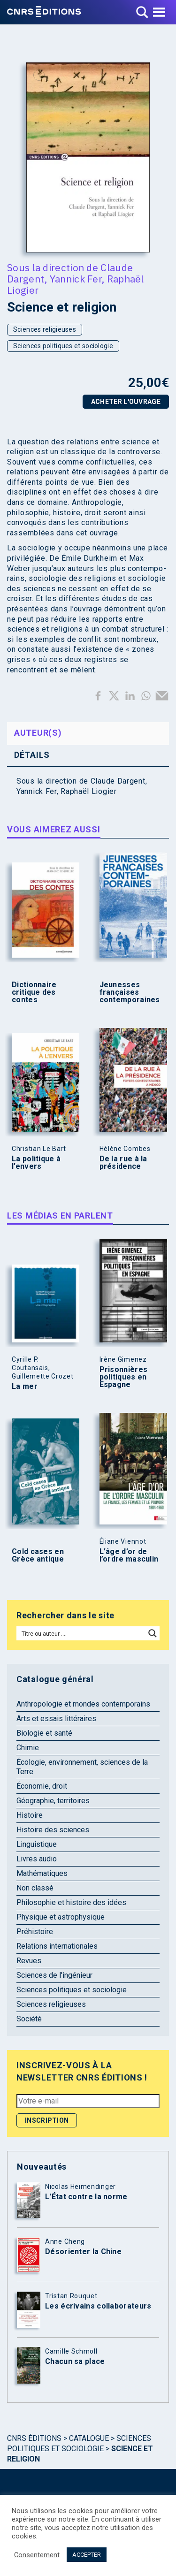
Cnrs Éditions (34, 2438)
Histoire (29, 1815)
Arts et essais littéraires (56, 1718)
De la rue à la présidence (123, 1162)
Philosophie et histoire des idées (71, 1902)
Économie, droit (41, 1786)
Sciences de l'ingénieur (54, 1975)
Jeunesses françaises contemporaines (129, 992)
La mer (25, 1386)
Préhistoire (34, 1931)
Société (29, 2018)
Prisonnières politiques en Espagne (123, 1377)
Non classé (35, 1887)
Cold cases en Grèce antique (38, 1555)
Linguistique (36, 1844)
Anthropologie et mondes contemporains (83, 1704)
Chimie (27, 1747)
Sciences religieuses (44, 329)
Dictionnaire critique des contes (34, 992)
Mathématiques (42, 1873)
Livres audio (36, 1858)
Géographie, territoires (53, 1800)
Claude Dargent (118, 781)
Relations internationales (57, 1946)
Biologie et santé (44, 1733)
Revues (28, 1960)
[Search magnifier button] (152, 1633)
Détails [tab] (32, 755)
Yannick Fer (75, 278)
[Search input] (81, 1633)
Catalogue (89, 2438)
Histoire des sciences (52, 1829)
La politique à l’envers (36, 1162)
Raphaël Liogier (89, 791)
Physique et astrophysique (60, 1917)
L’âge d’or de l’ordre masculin (129, 1555)
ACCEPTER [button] (86, 2554)
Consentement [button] (37, 2555)
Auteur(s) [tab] (37, 733)
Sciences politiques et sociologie (63, 346)
